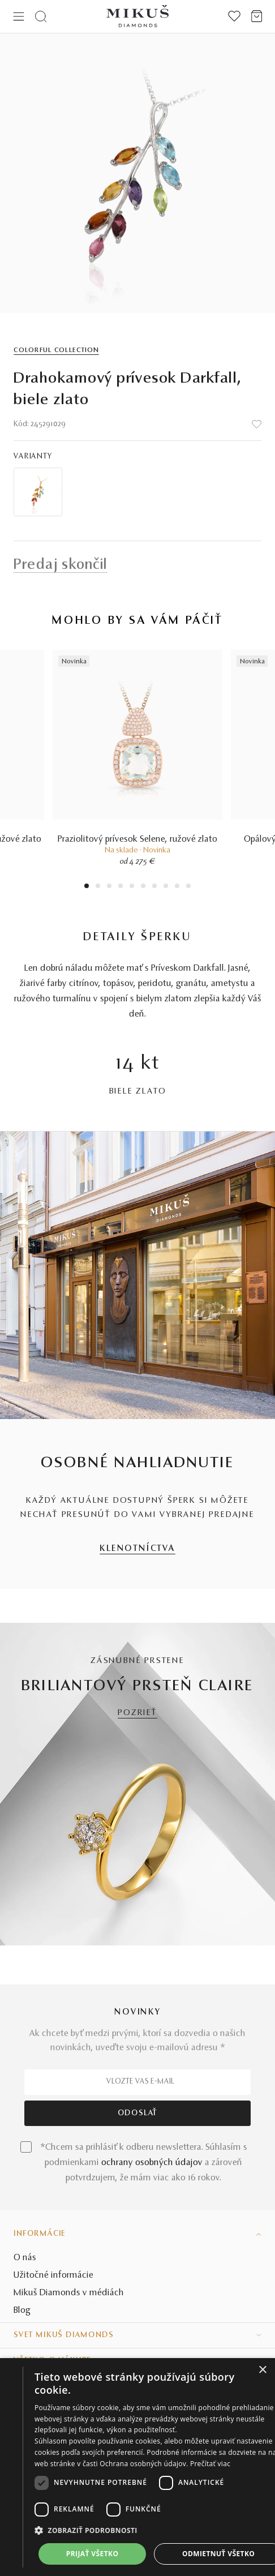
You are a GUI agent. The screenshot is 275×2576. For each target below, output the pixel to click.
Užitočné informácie (53, 2275)
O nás (25, 2257)
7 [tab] (155, 887)
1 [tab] (86, 887)
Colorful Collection (56, 350)
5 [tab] (132, 887)
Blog (22, 2310)
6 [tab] (143, 887)
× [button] (262, 2370)
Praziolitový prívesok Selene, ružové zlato (137, 839)
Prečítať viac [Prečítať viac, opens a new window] (210, 2463)
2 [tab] (98, 887)
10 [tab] (188, 887)
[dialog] (137, 2467)
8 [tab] (166, 887)
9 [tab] (177, 887)
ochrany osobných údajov (152, 2162)
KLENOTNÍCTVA (137, 1549)
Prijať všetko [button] (92, 2553)
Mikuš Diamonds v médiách (69, 2293)
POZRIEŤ (137, 1713)
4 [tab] (120, 887)
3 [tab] (109, 887)
